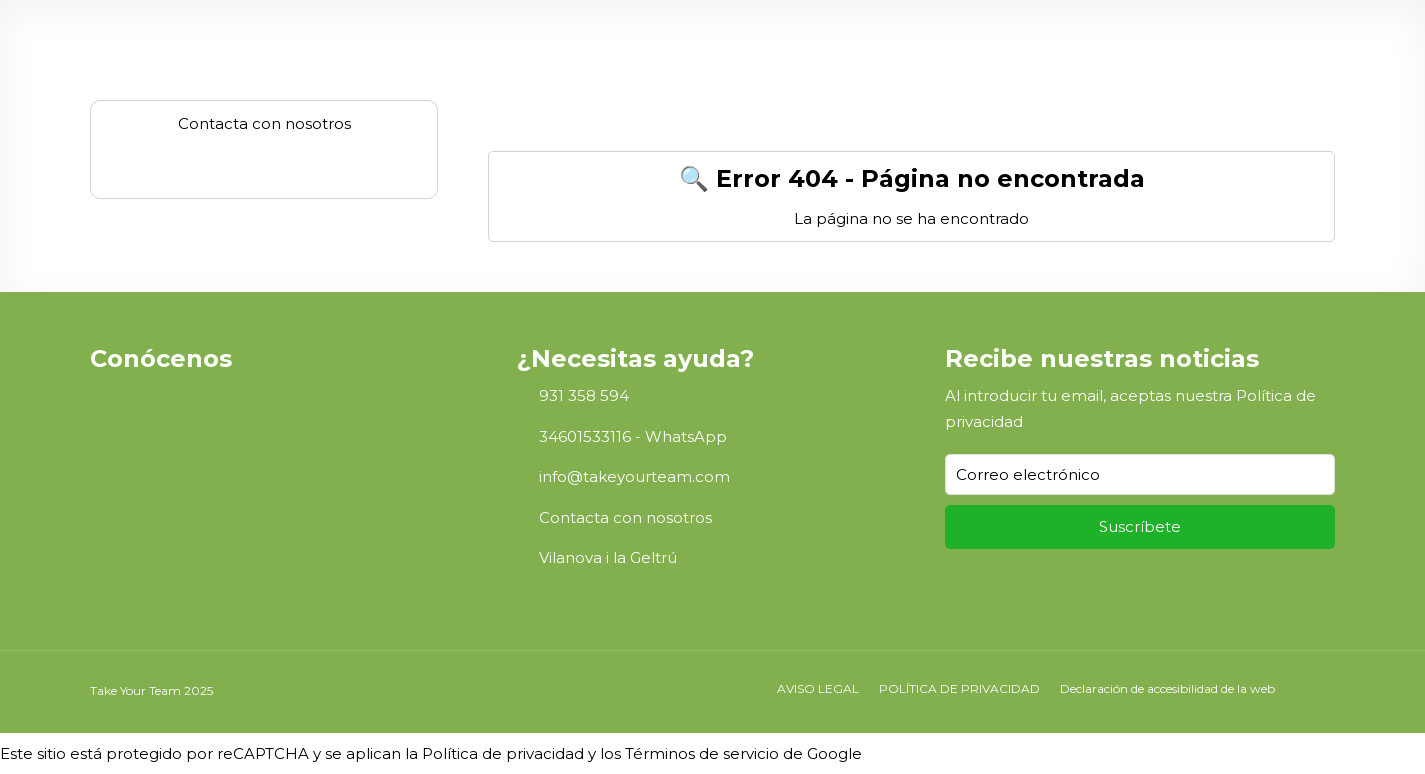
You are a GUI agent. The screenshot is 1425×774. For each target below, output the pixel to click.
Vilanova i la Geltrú (608, 557)
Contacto (1223, 37)
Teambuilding (877, 37)
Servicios (1075, 37)
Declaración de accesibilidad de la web (1167, 688)
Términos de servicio (702, 753)
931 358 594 (584, 395)
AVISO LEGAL (818, 688)
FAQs (1148, 37)
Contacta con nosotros (625, 517)
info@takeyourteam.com (634, 476)
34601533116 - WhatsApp (633, 436)
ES (1288, 37)
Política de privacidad (503, 753)
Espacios (991, 37)
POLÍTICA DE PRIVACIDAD (959, 688)
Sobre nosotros (756, 37)
